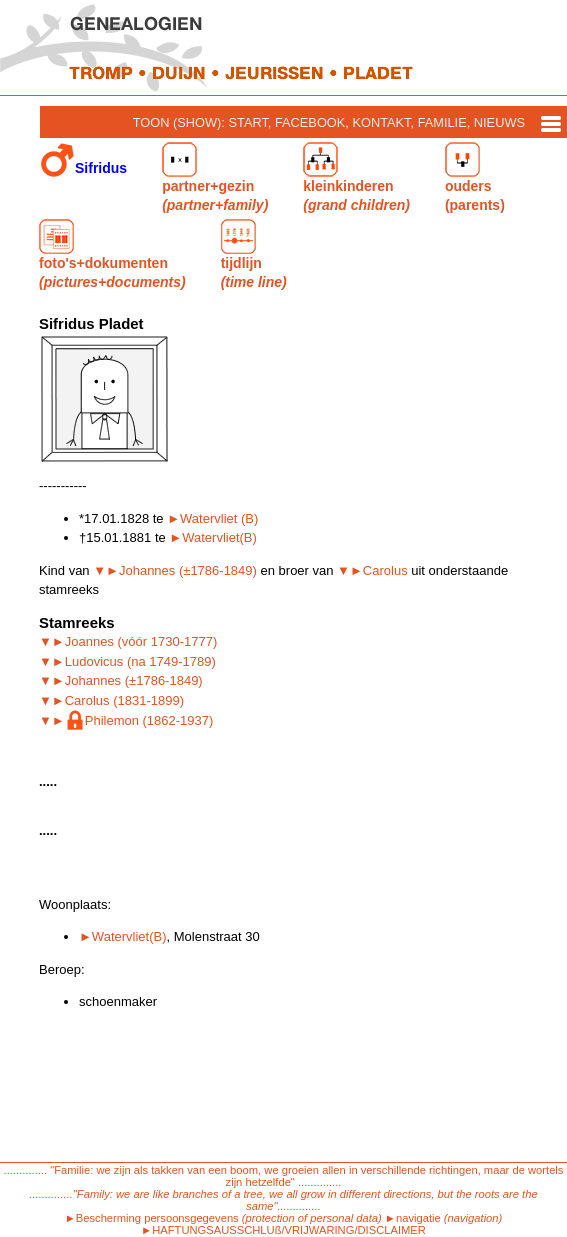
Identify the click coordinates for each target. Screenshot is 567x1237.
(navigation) (473, 1218)
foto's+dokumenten (112, 254)
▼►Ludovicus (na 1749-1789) (127, 661)
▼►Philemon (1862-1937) (126, 720)
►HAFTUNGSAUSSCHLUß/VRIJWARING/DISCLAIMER (283, 1230)
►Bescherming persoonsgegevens (152, 1218)
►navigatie (413, 1218)
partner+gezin (215, 177)
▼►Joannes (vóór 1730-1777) (128, 641)
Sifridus (83, 160)
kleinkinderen (356, 177)
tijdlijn (254, 254)
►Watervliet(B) (213, 537)
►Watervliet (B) (212, 518)
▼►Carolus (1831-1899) (111, 700)
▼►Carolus (372, 570)
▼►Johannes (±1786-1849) (175, 570)
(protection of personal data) (312, 1218)
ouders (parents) (475, 177)
